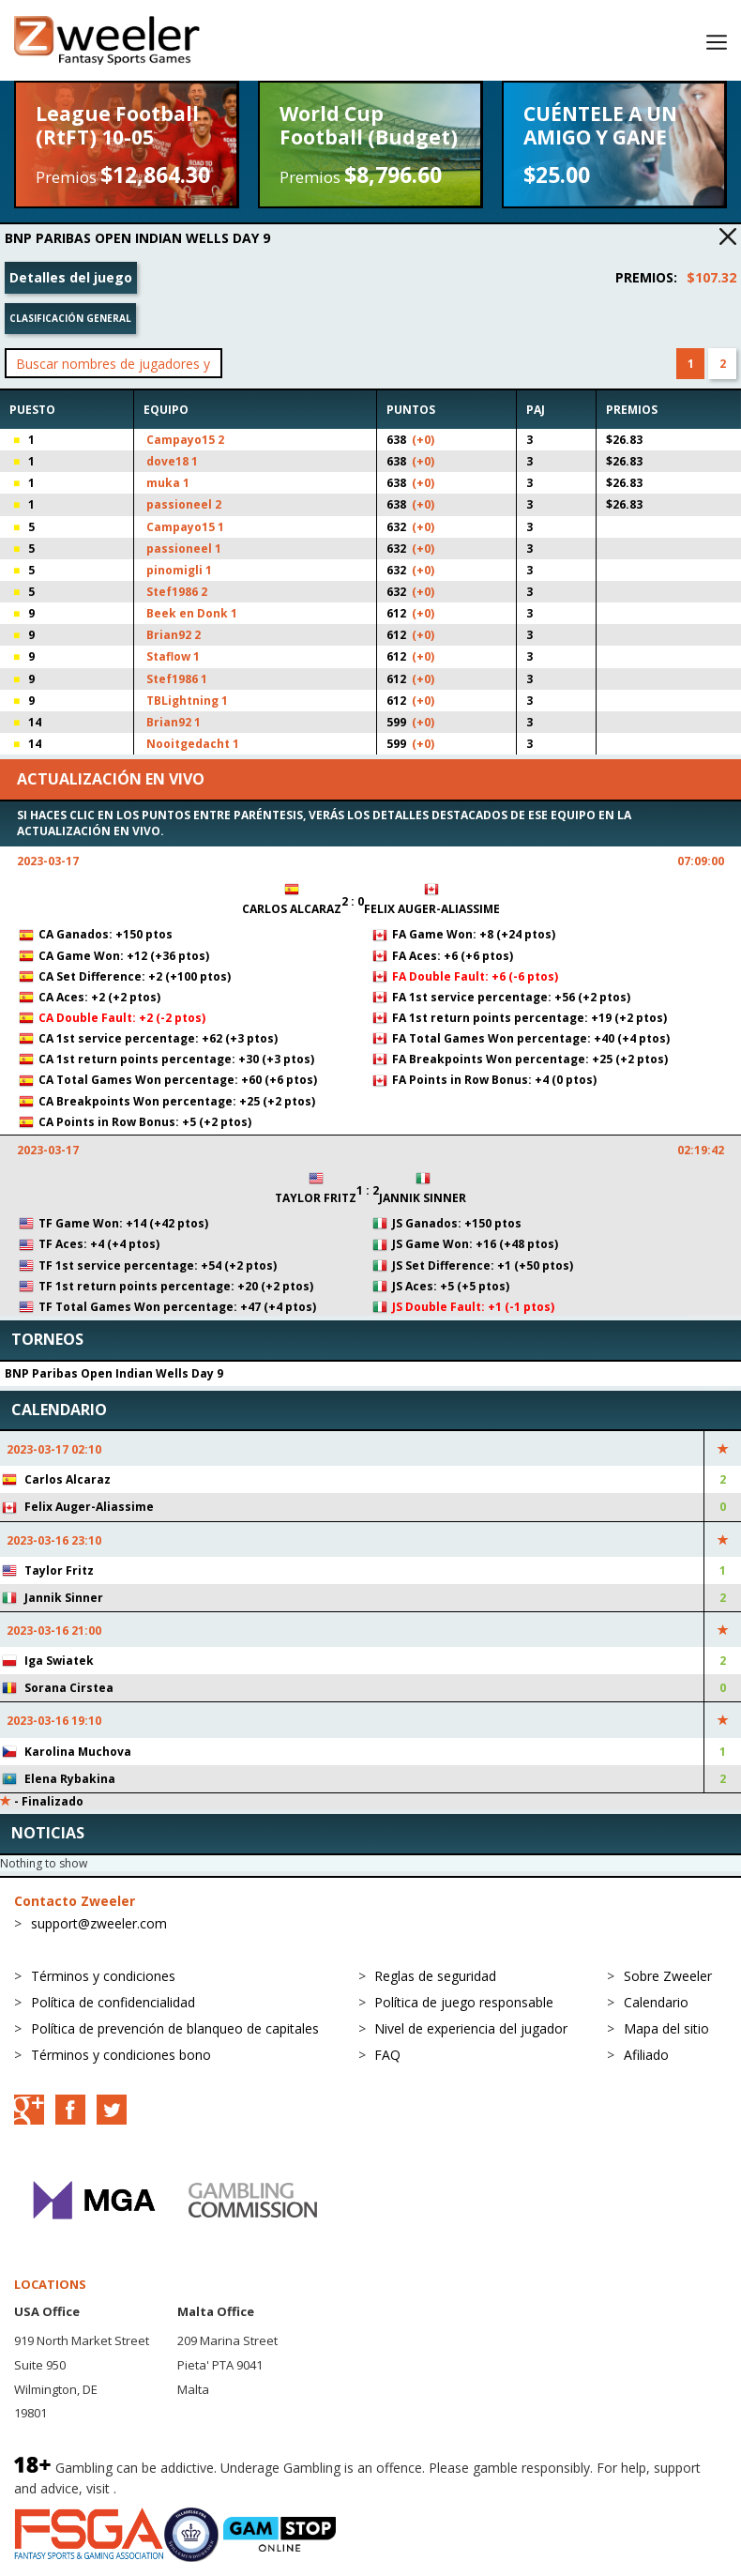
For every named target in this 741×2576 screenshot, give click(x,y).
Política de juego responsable (463, 2002)
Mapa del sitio (666, 2028)
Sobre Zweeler (668, 1976)
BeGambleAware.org (183, 2488)
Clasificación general (70, 318)
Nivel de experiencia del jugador (470, 2028)
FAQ (387, 2055)
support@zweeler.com (99, 1923)
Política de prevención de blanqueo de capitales (175, 2028)
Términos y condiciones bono (121, 2055)
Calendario (656, 2002)
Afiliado (646, 2055)
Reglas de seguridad (435, 1976)
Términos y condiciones (103, 1976)
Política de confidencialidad (113, 2002)
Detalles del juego (70, 277)
